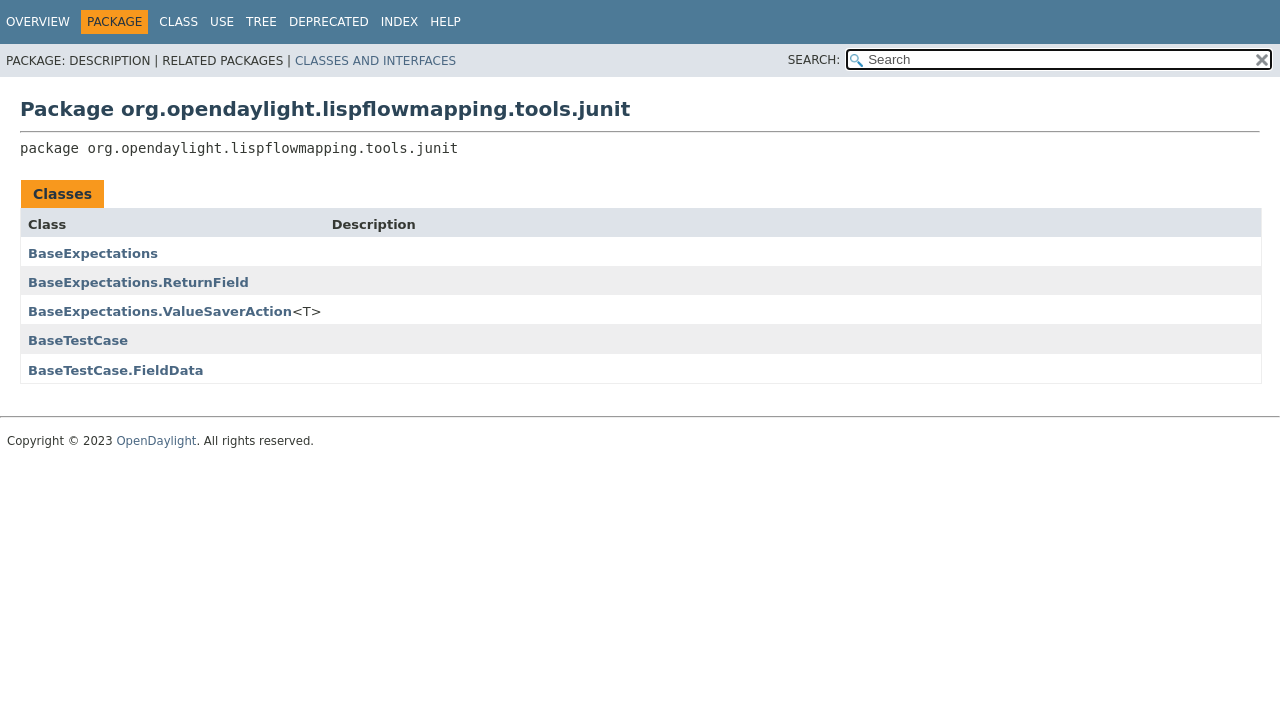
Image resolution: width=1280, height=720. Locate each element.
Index (400, 22)
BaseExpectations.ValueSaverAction (160, 311)
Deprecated (329, 22)
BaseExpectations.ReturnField (138, 282)
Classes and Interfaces (375, 61)
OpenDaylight (156, 441)
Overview (38, 22)
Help (445, 22)
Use (222, 22)
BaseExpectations (93, 253)
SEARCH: (814, 60)
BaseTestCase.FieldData (115, 370)
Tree (261, 22)
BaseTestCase (78, 340)
